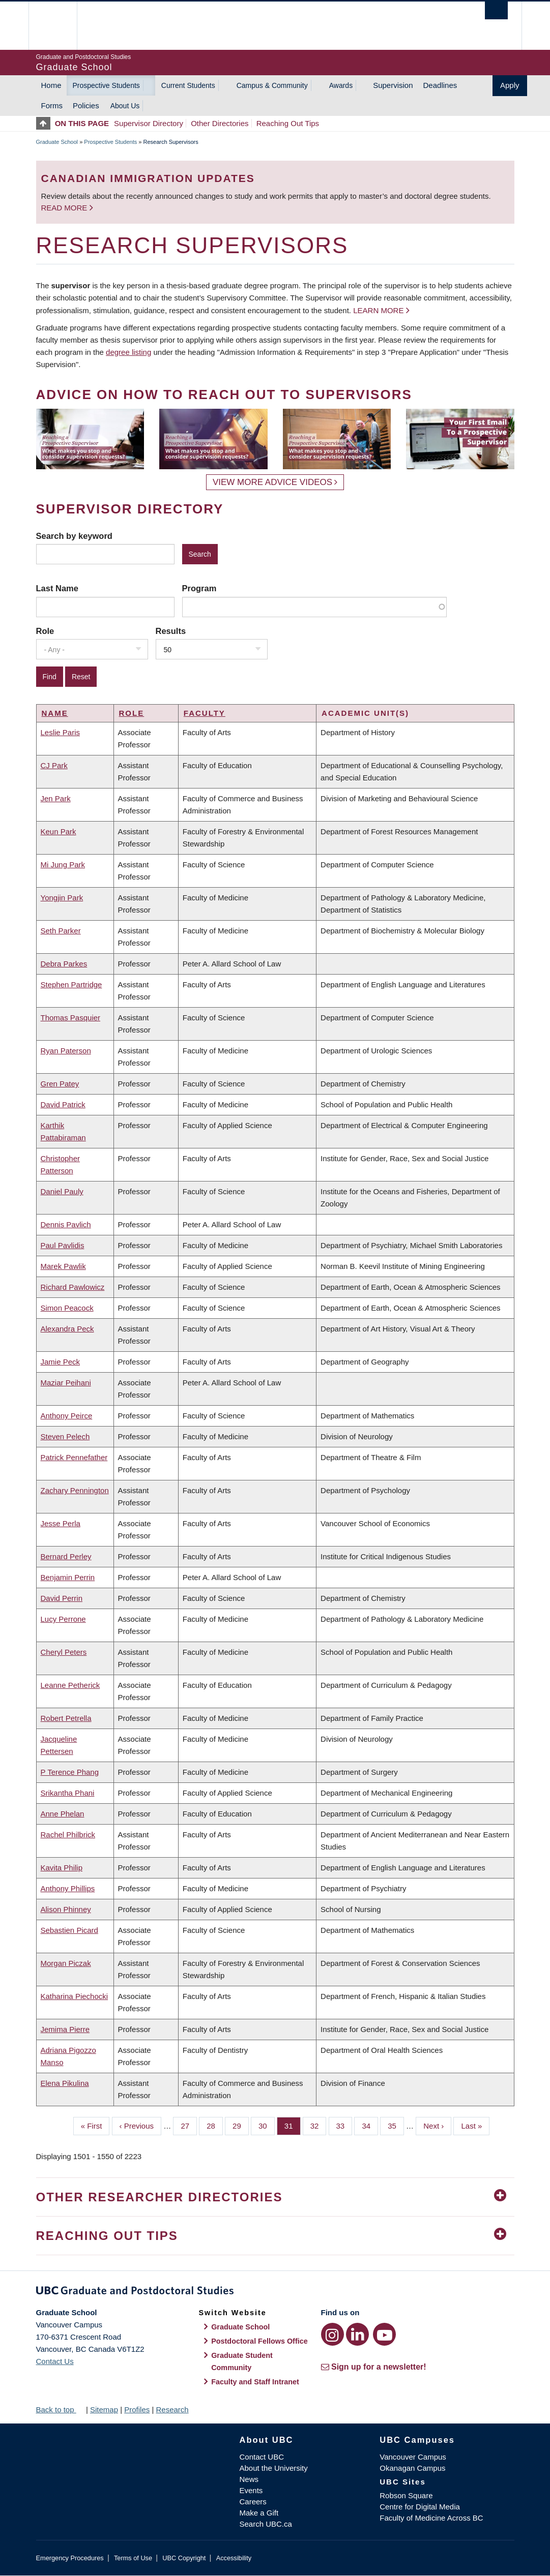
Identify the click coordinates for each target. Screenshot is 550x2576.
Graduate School (57, 142)
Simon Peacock (67, 1308)
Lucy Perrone (63, 1619)
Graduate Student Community (242, 2361)
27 (189, 2125)
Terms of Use (133, 2558)
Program (199, 588)
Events (251, 2490)
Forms (52, 105)
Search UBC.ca (266, 2524)
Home (51, 85)
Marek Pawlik (63, 1266)
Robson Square (406, 2495)
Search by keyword (74, 535)
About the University (274, 2468)
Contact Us (55, 2361)
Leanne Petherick (70, 1685)
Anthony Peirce (67, 1415)
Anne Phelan (62, 1813)
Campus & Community (272, 85)
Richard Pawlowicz (73, 1287)
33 (344, 2125)
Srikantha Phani (68, 1793)
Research (172, 2409)
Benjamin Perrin (68, 1577)
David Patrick (63, 1104)
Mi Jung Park (63, 864)
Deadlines (440, 85)
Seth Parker (61, 930)
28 (215, 2125)
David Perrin (62, 1598)
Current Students (188, 85)
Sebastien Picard (69, 1930)
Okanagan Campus (412, 2468)
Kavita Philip (62, 1867)
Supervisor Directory (148, 123)
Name (55, 713)
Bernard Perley (66, 1556)
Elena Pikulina (65, 2083)
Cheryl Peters (64, 1652)
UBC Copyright (184, 2558)
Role (45, 630)
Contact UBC (262, 2456)
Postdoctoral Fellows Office (259, 2341)
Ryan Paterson (66, 1050)
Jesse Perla (60, 1523)
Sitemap (104, 2409)
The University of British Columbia (60, 26)
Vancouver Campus (413, 2456)
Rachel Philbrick (68, 1834)
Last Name (57, 588)
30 (266, 2125)
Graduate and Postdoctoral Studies (275, 2292)
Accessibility (233, 2558)
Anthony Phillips (68, 1888)
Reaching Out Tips (287, 123)
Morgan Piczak (66, 1963)
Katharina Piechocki (74, 1996)
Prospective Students (106, 85)
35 (396, 2125)
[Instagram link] (332, 2334)
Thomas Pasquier (71, 1017)
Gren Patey (60, 1083)
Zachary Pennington (75, 1490)
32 (318, 2125)
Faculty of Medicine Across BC (431, 2517)
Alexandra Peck (67, 1328)
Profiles (137, 2409)
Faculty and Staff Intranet (255, 2382)
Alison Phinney (66, 1909)
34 (370, 2125)
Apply (509, 85)
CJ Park (54, 765)
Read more (65, 207)
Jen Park (56, 798)
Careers (253, 2501)
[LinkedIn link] (357, 2334)
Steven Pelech (65, 1436)
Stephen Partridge (71, 984)
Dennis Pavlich (66, 1224)
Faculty (204, 713)
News (249, 2479)
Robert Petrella (66, 1718)
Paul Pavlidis (62, 1245)
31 (292, 2125)
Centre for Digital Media (420, 2506)
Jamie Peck (60, 1361)
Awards (341, 85)
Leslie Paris (60, 732)
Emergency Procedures (70, 2558)
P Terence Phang (70, 1772)
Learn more (378, 310)
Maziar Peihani (66, 1382)
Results (171, 630)
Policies (86, 105)
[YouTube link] (384, 2334)
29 (241, 2125)
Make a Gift (259, 2512)
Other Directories (219, 123)
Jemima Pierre (65, 2029)
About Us (125, 106)
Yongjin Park (62, 897)
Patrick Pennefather (74, 1457)
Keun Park (58, 831)
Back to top (60, 2409)
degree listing (128, 352)
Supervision (393, 85)
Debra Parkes (64, 963)
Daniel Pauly (62, 1191)
